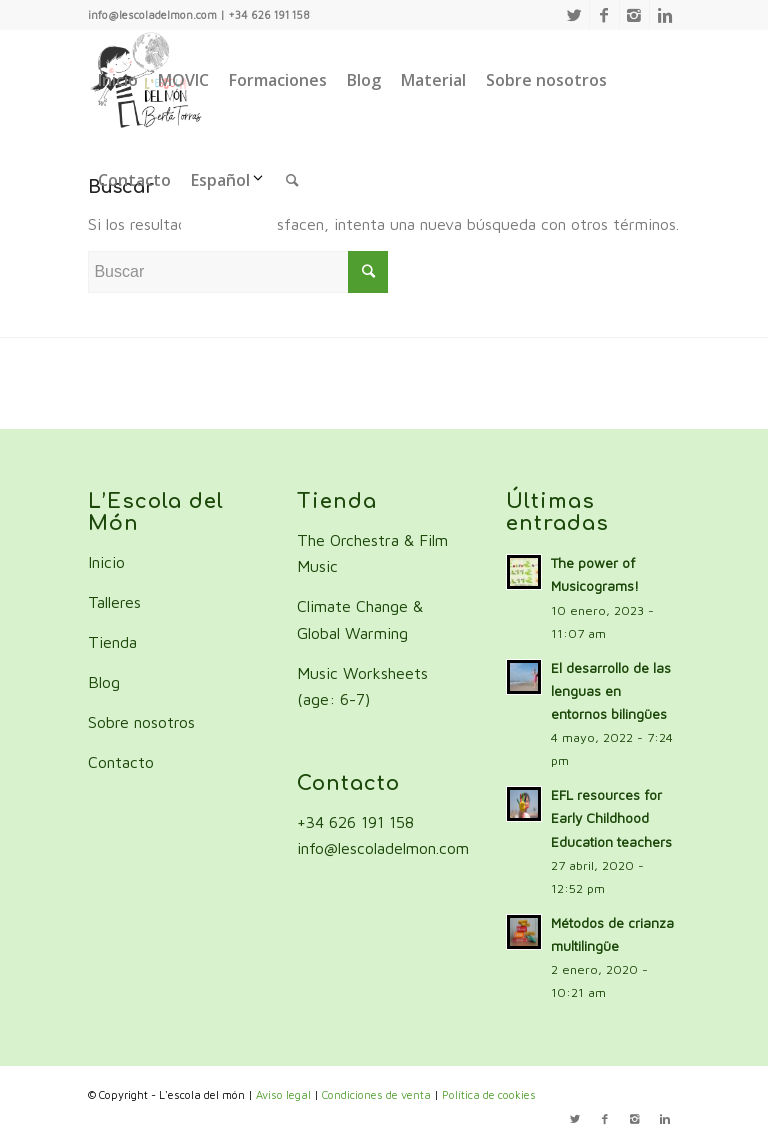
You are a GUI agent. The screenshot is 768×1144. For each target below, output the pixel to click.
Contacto (121, 762)
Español (228, 180)
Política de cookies (489, 1094)
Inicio (106, 562)
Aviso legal (283, 1094)
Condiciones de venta (376, 1094)
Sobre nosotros (141, 722)
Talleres (114, 602)
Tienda (112, 642)
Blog (104, 682)
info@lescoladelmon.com (383, 848)
